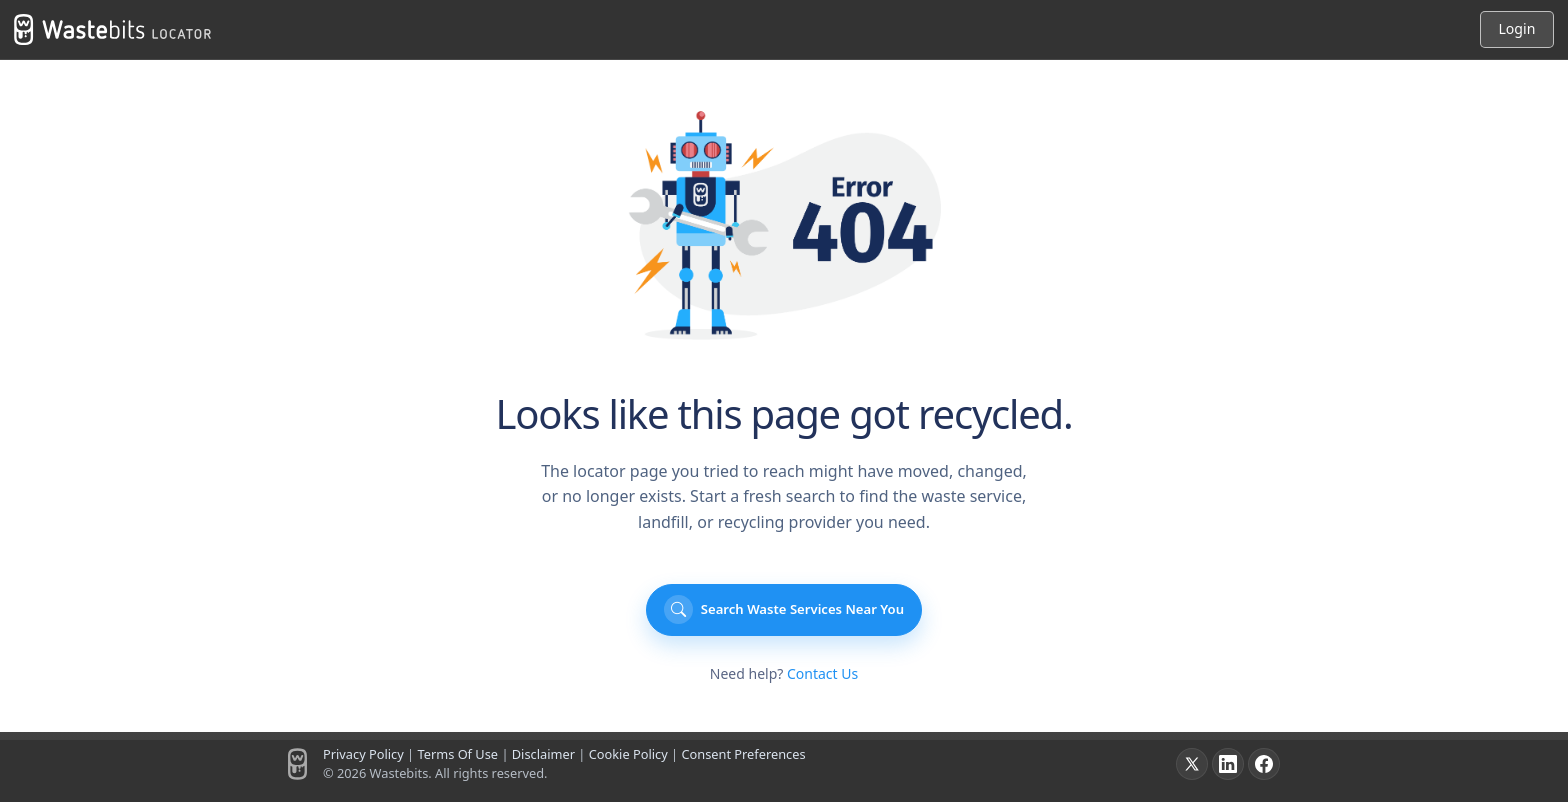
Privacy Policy (363, 754)
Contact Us (822, 673)
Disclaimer (543, 754)
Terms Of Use (457, 754)
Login (1516, 28)
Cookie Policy (628, 754)
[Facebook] (1264, 764)
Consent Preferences (743, 754)
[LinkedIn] (1228, 764)
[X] (1192, 764)
